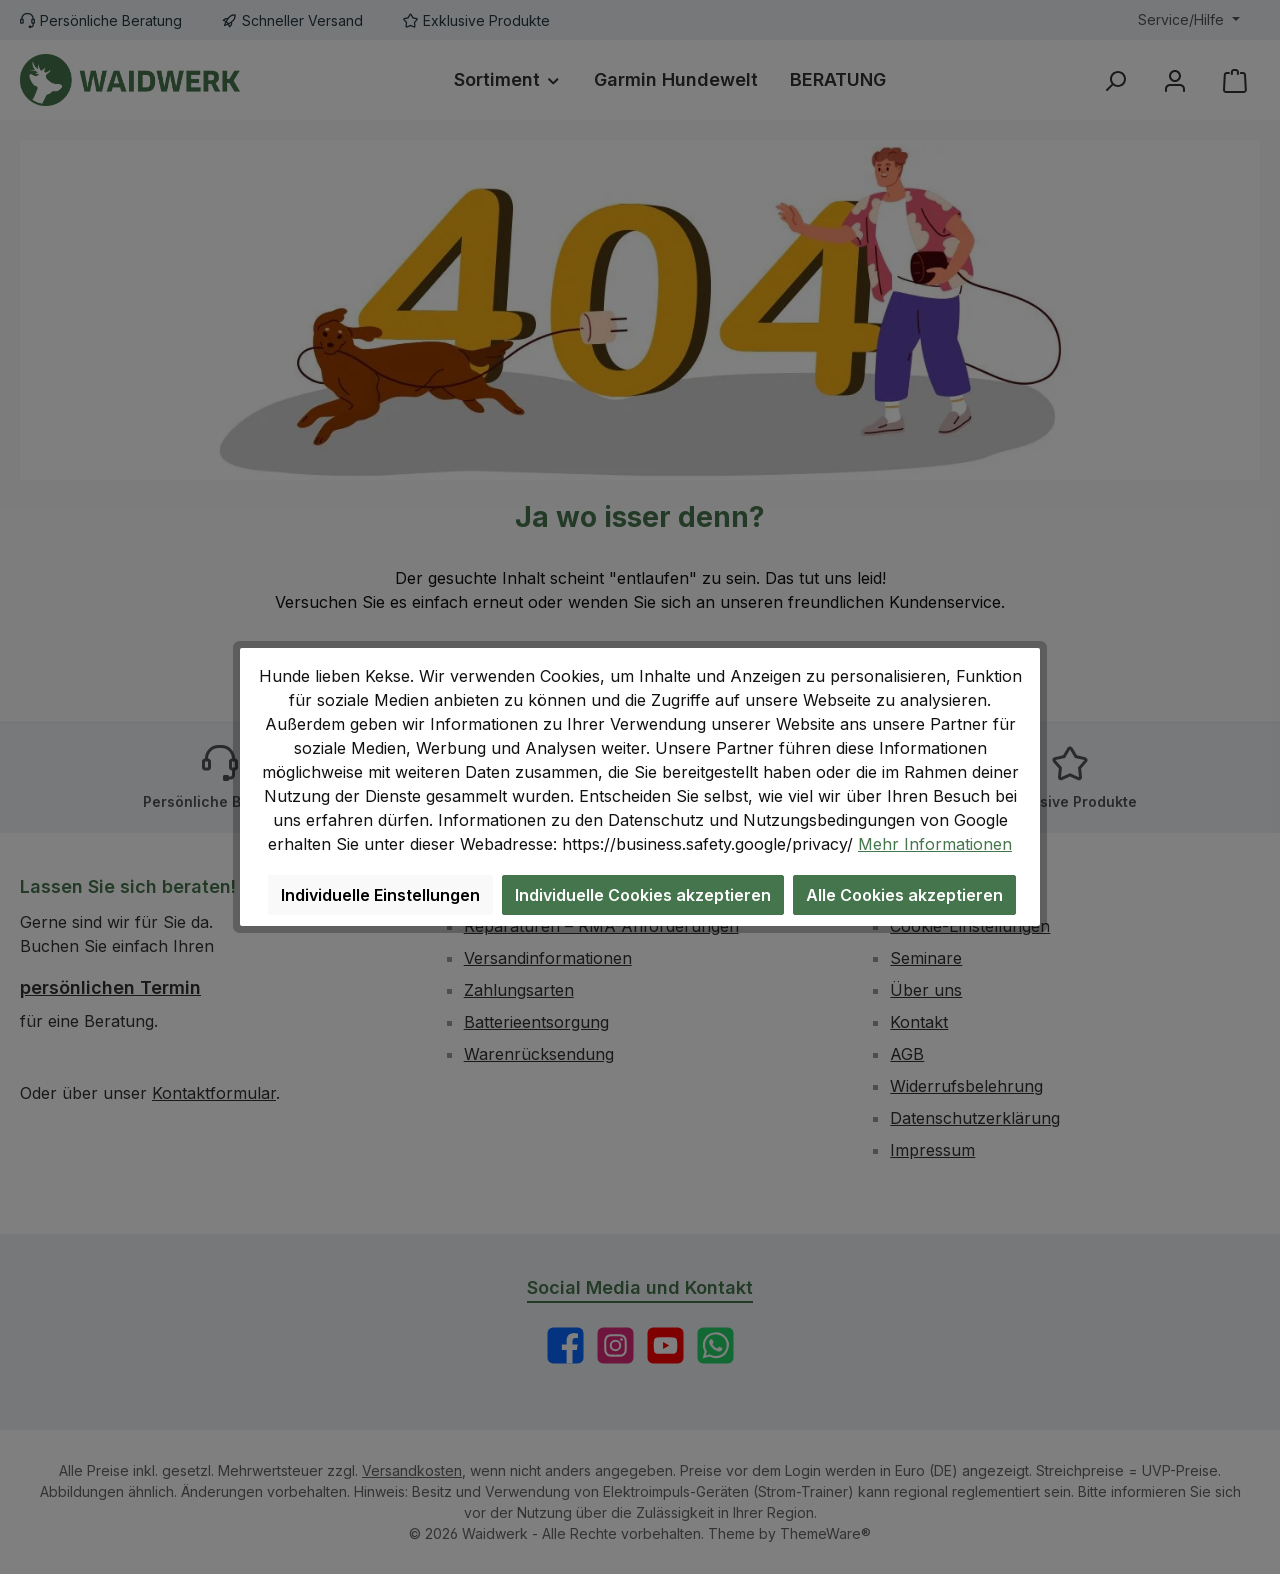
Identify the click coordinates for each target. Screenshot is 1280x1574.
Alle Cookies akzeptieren (904, 895)
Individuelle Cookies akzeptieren (643, 895)
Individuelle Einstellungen (380, 895)
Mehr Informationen (935, 844)
